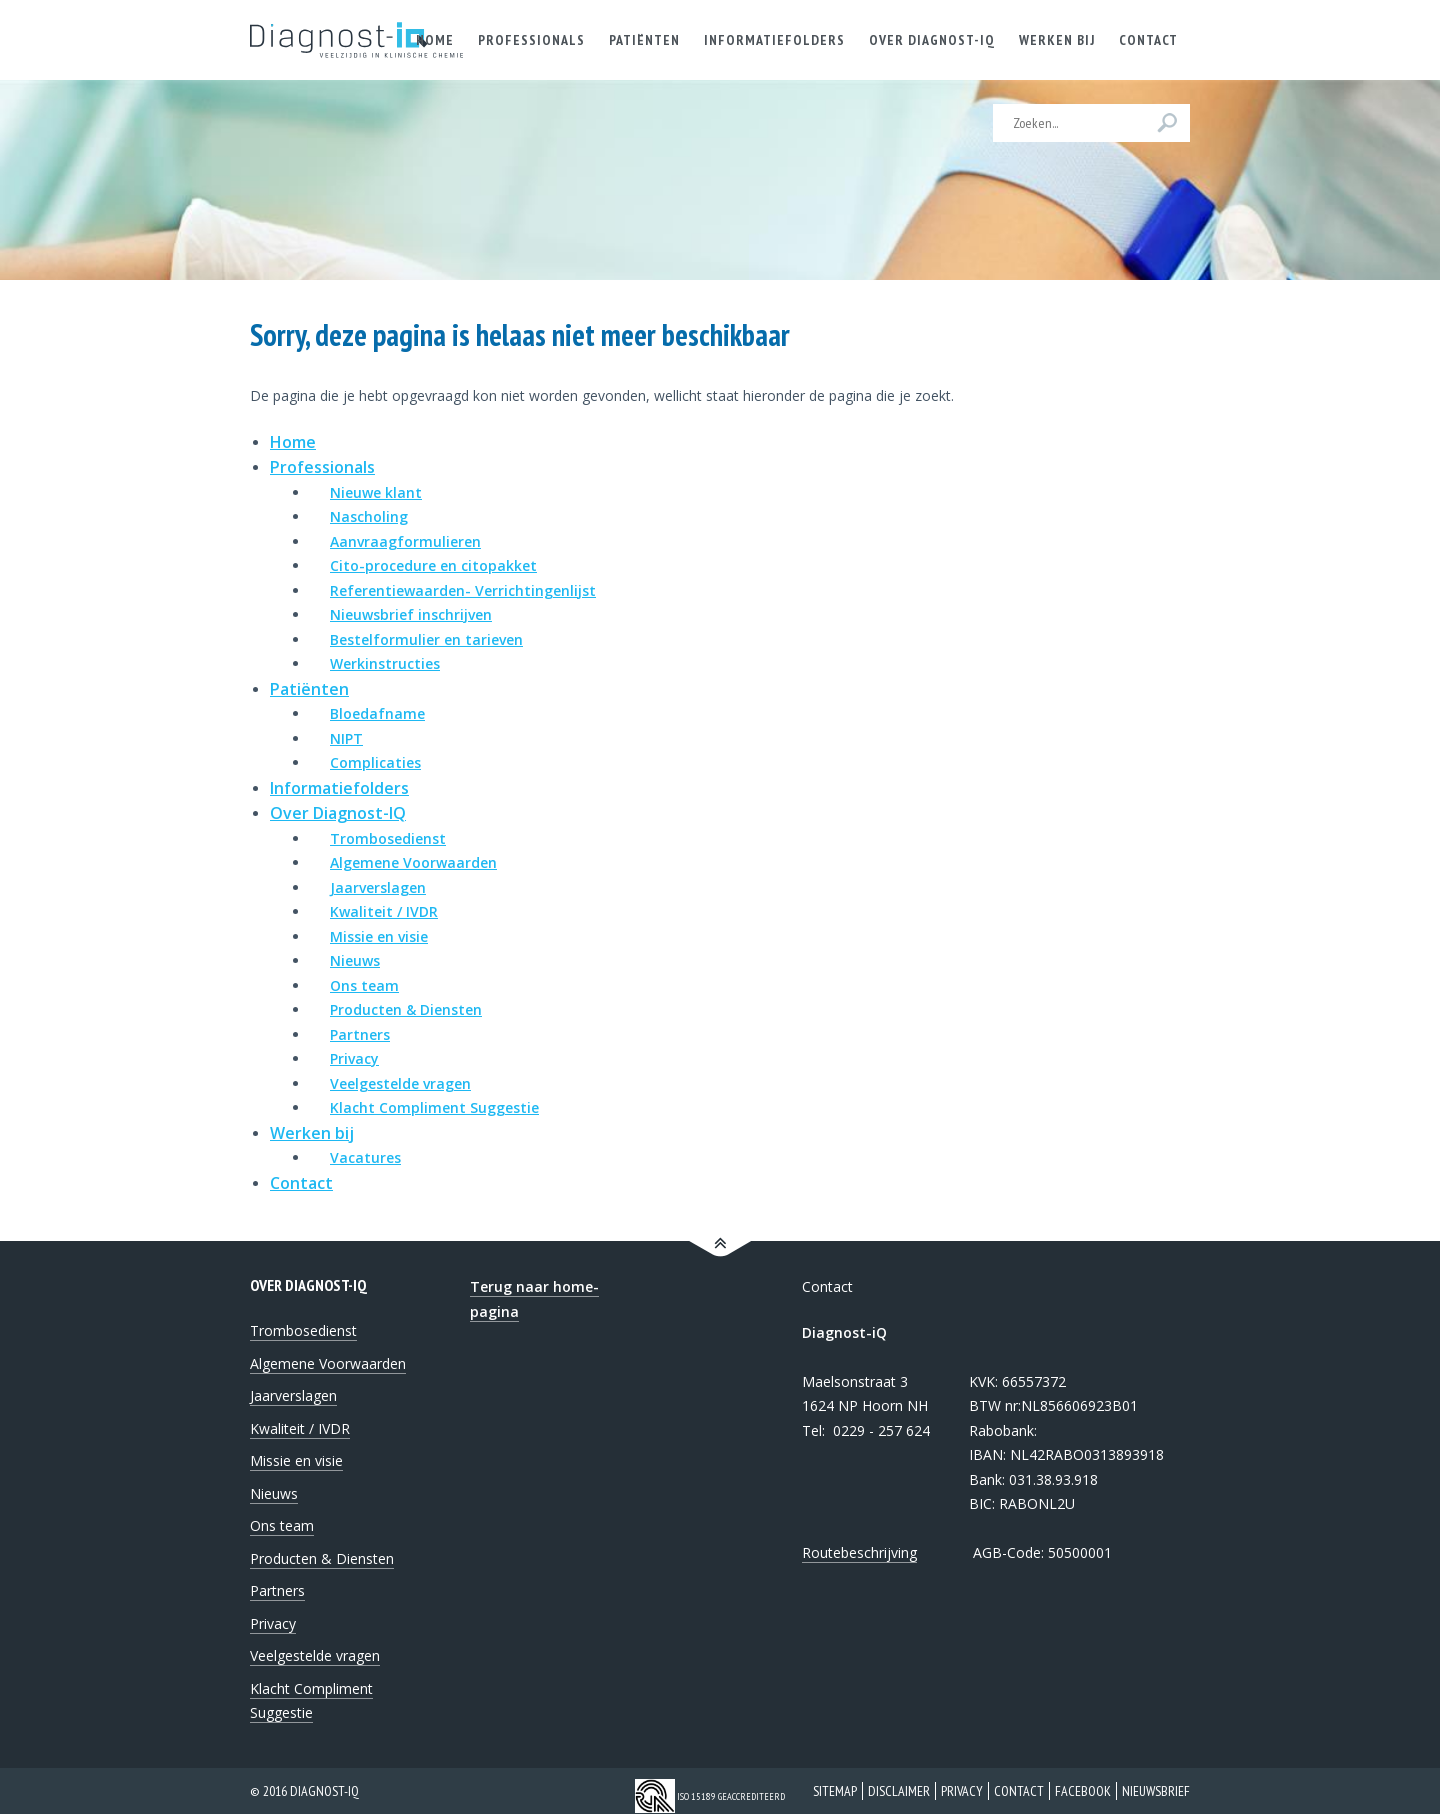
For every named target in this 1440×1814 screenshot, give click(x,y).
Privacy (354, 1058)
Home (293, 442)
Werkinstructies (385, 663)
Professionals (322, 467)
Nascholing (369, 516)
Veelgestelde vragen (400, 1083)
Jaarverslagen (378, 887)
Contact (301, 1183)
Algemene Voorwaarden (413, 862)
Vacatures (365, 1157)
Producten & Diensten (406, 1009)
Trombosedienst (388, 838)
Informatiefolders (339, 788)
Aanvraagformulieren (405, 541)
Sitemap (835, 1791)
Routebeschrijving (859, 1552)
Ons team (364, 985)
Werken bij (312, 1133)
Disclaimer (899, 1791)
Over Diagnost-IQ (338, 813)
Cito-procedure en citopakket (433, 565)
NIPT (346, 738)
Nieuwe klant (376, 492)
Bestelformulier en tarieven (426, 639)
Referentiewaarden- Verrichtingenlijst (463, 590)
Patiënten (309, 689)
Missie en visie (379, 936)
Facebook (1083, 1791)
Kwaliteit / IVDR (384, 911)
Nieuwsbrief (1156, 1791)
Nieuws (355, 960)
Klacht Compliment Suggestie (434, 1107)
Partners (360, 1034)
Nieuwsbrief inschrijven (411, 614)
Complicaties (375, 762)
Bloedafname (377, 713)
